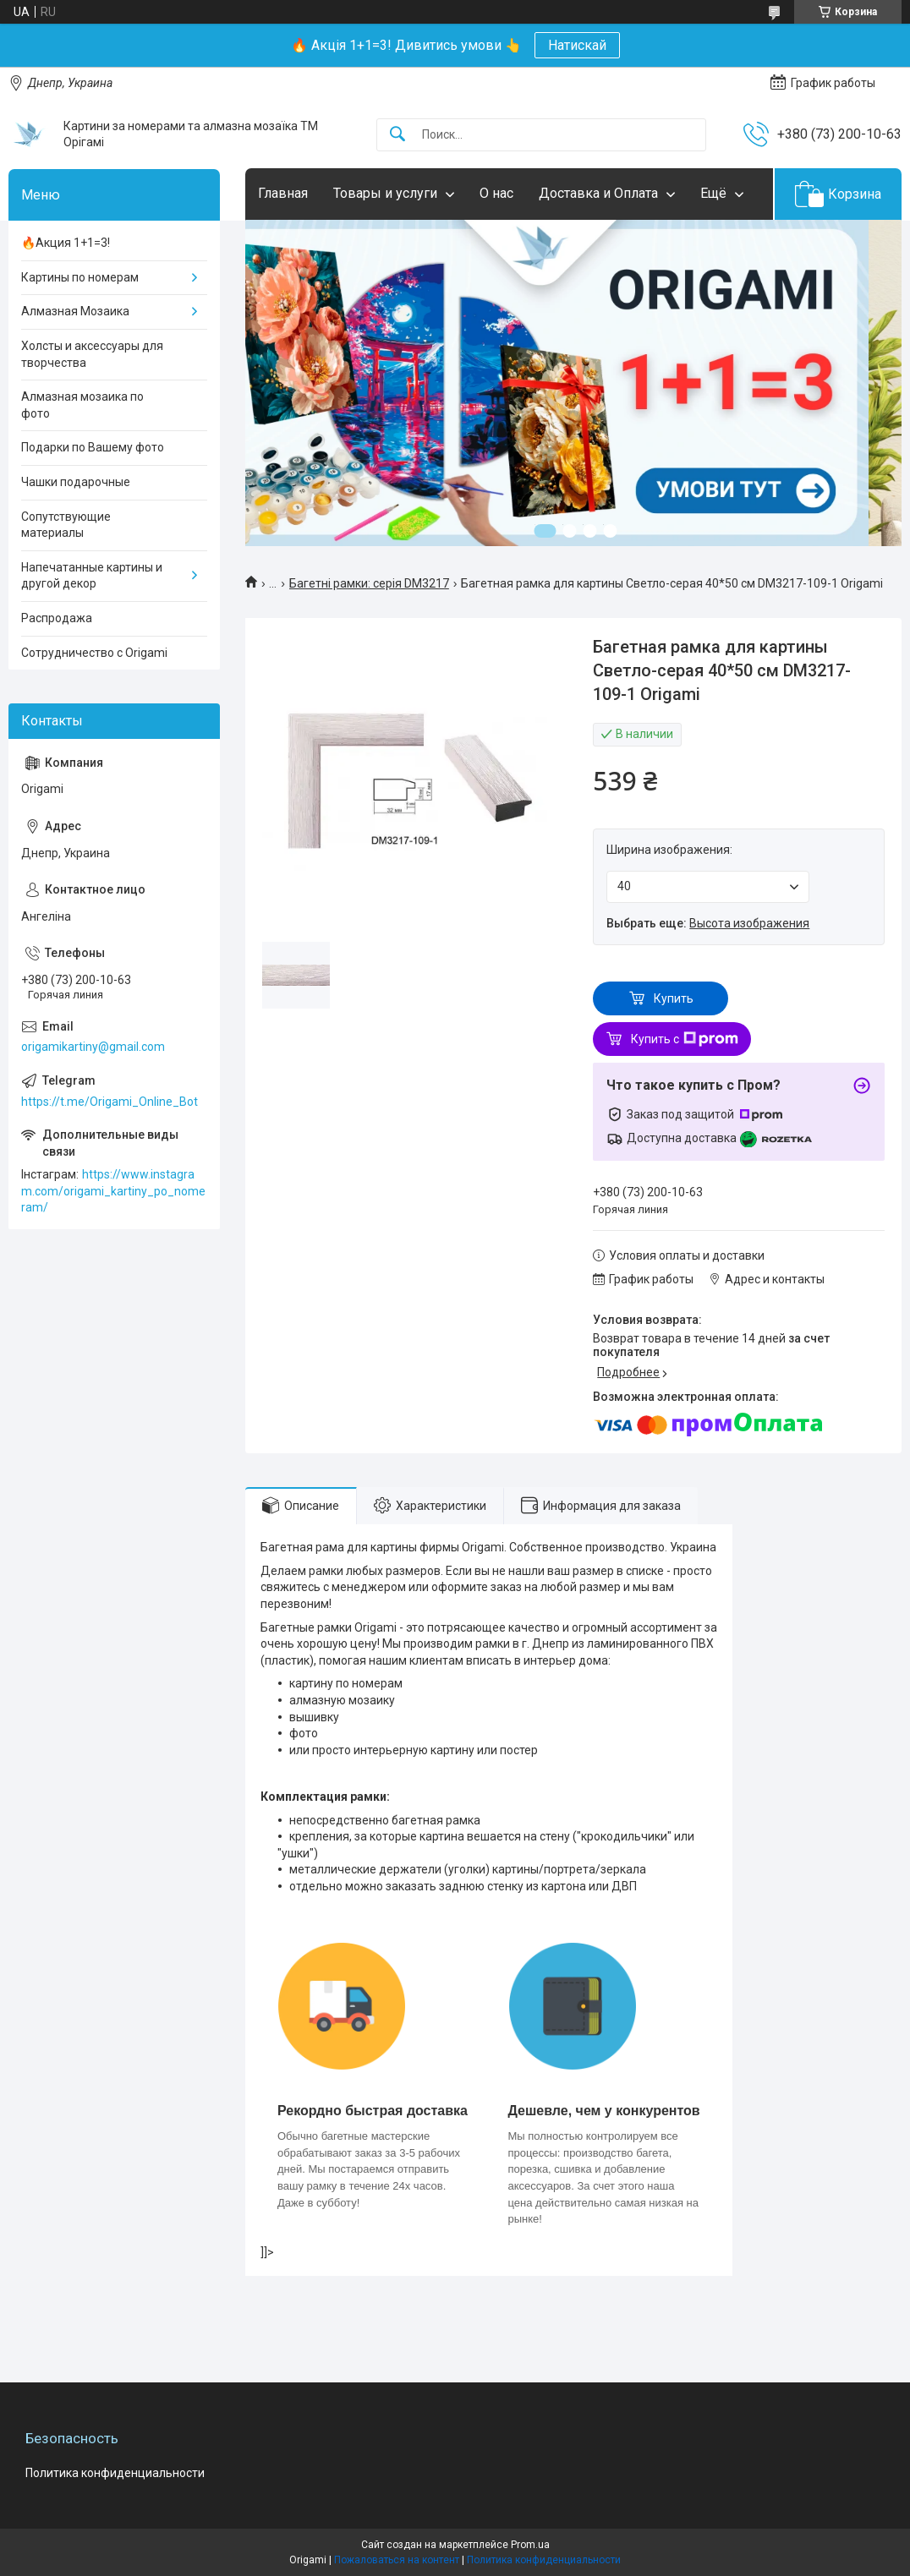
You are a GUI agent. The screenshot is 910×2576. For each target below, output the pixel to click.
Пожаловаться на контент (396, 2560)
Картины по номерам (80, 277)
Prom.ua (530, 2545)
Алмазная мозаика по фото (82, 405)
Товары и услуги (385, 193)
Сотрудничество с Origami (94, 652)
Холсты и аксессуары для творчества (92, 354)
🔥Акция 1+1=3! (65, 242)
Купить (673, 998)
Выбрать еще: (707, 923)
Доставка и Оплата (598, 193)
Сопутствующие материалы (66, 525)
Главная (283, 193)
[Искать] (397, 135)
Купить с (684, 1039)
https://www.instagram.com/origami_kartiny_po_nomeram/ (113, 1191)
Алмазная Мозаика (75, 311)
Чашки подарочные (75, 482)
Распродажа (56, 618)
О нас (496, 193)
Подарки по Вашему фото (92, 447)
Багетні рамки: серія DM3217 (369, 583)
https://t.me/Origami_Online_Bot (109, 1101)
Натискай (577, 45)
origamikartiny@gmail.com (93, 1046)
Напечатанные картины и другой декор (91, 576)
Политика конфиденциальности (115, 2473)
